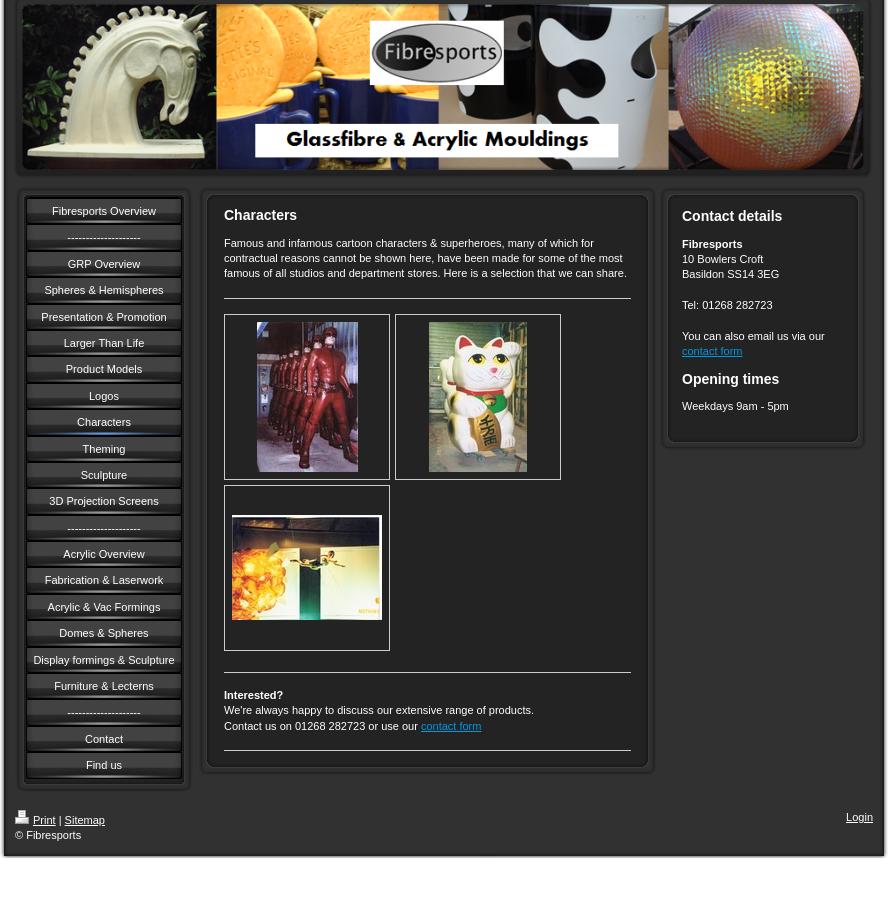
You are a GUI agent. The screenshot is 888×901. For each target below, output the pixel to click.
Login (859, 817)
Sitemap (85, 820)
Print (35, 820)
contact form (451, 726)
